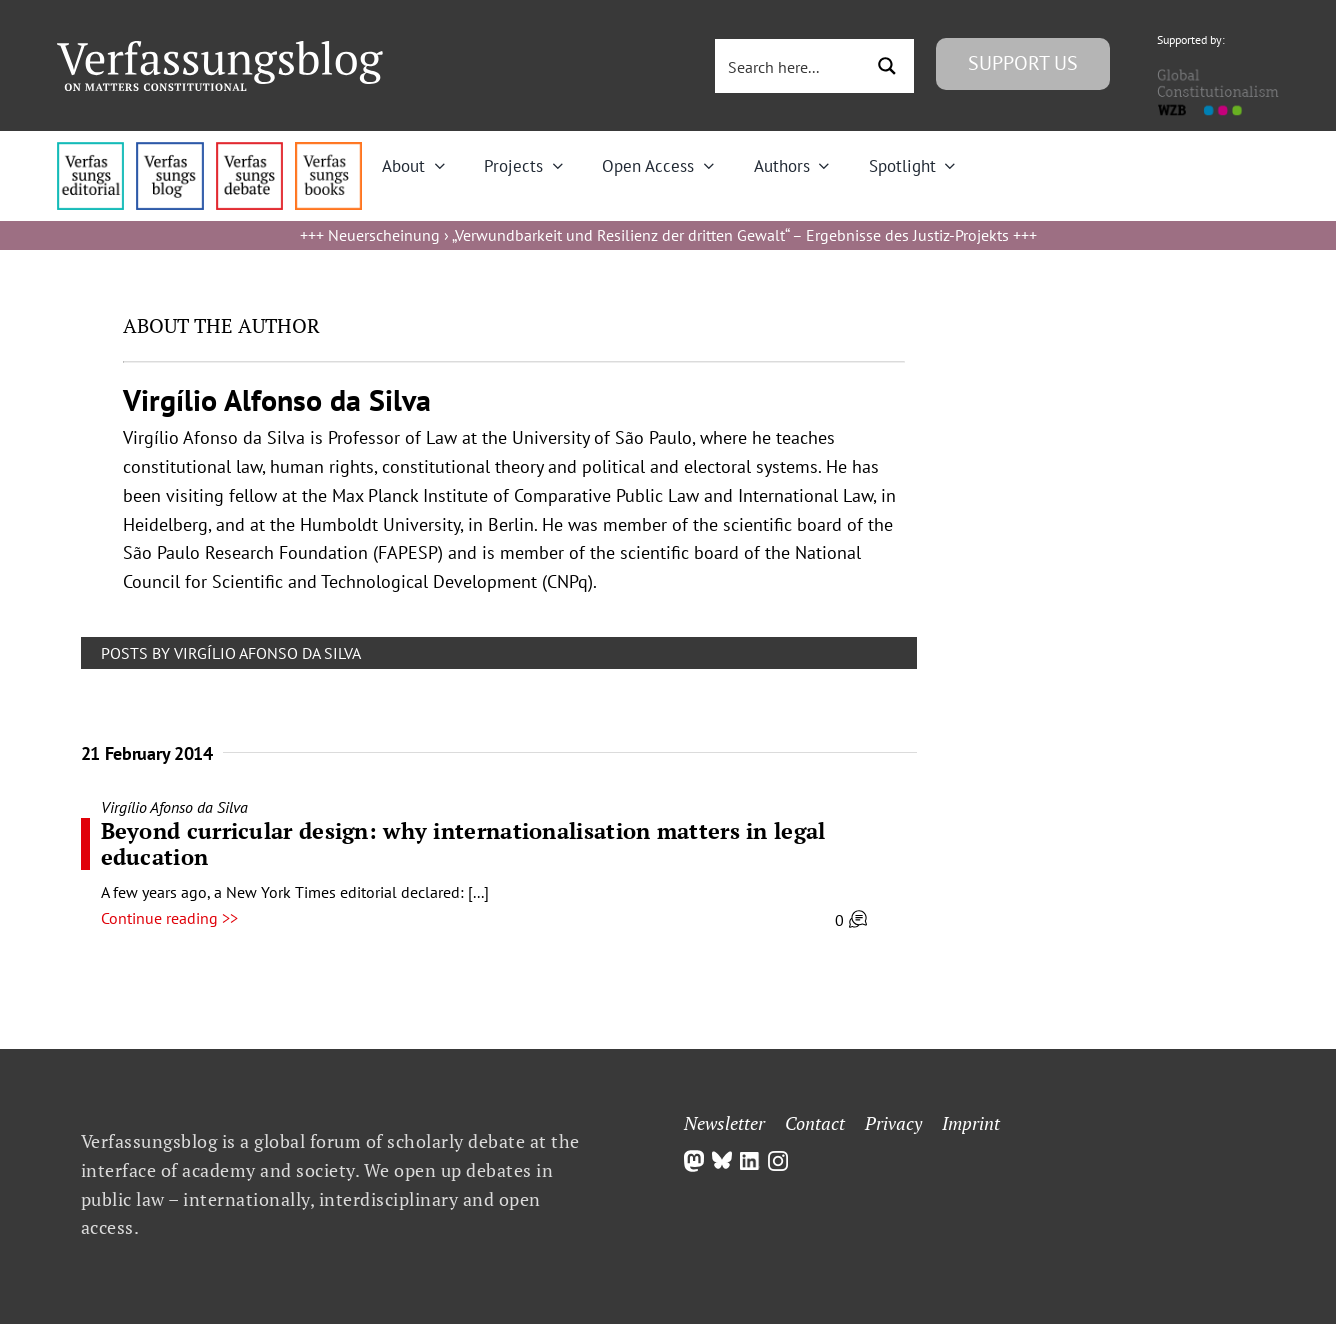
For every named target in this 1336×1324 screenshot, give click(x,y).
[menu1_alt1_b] (169, 150)
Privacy (893, 1123)
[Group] (220, 49)
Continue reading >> (169, 918)
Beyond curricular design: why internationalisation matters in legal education (463, 843)
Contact (815, 1123)
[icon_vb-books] (328, 150)
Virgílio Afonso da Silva (174, 807)
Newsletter (724, 1123)
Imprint (971, 1123)
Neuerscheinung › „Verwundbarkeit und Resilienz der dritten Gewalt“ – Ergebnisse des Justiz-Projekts (668, 235)
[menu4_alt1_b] (90, 150)
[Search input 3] (791, 66)
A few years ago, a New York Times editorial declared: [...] (295, 892)
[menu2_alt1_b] (249, 150)
